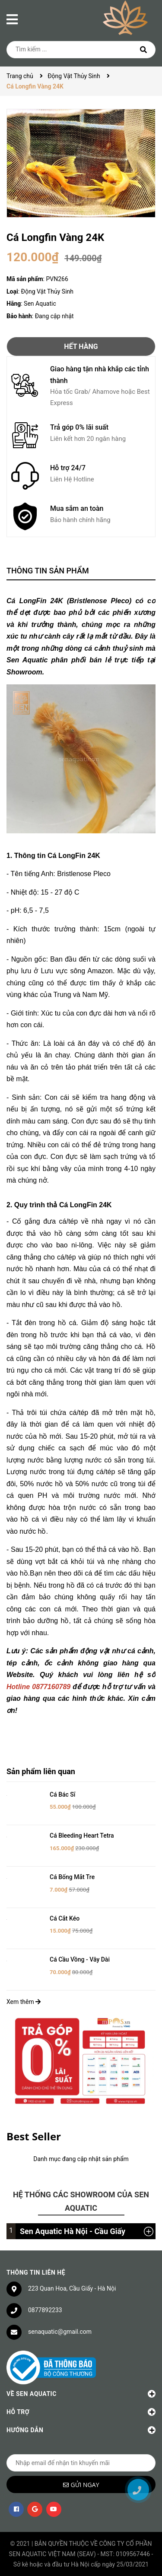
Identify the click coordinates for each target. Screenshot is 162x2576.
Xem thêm (23, 2001)
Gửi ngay (85, 2485)
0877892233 (45, 2310)
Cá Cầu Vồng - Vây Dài (80, 1959)
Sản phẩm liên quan (40, 1771)
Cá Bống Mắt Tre (72, 1876)
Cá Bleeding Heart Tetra (82, 1835)
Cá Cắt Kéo (64, 1918)
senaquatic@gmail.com (60, 2331)
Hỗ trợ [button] (81, 2412)
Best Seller (33, 2136)
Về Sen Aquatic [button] (81, 2394)
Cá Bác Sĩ (62, 1794)
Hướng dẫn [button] (81, 2430)
